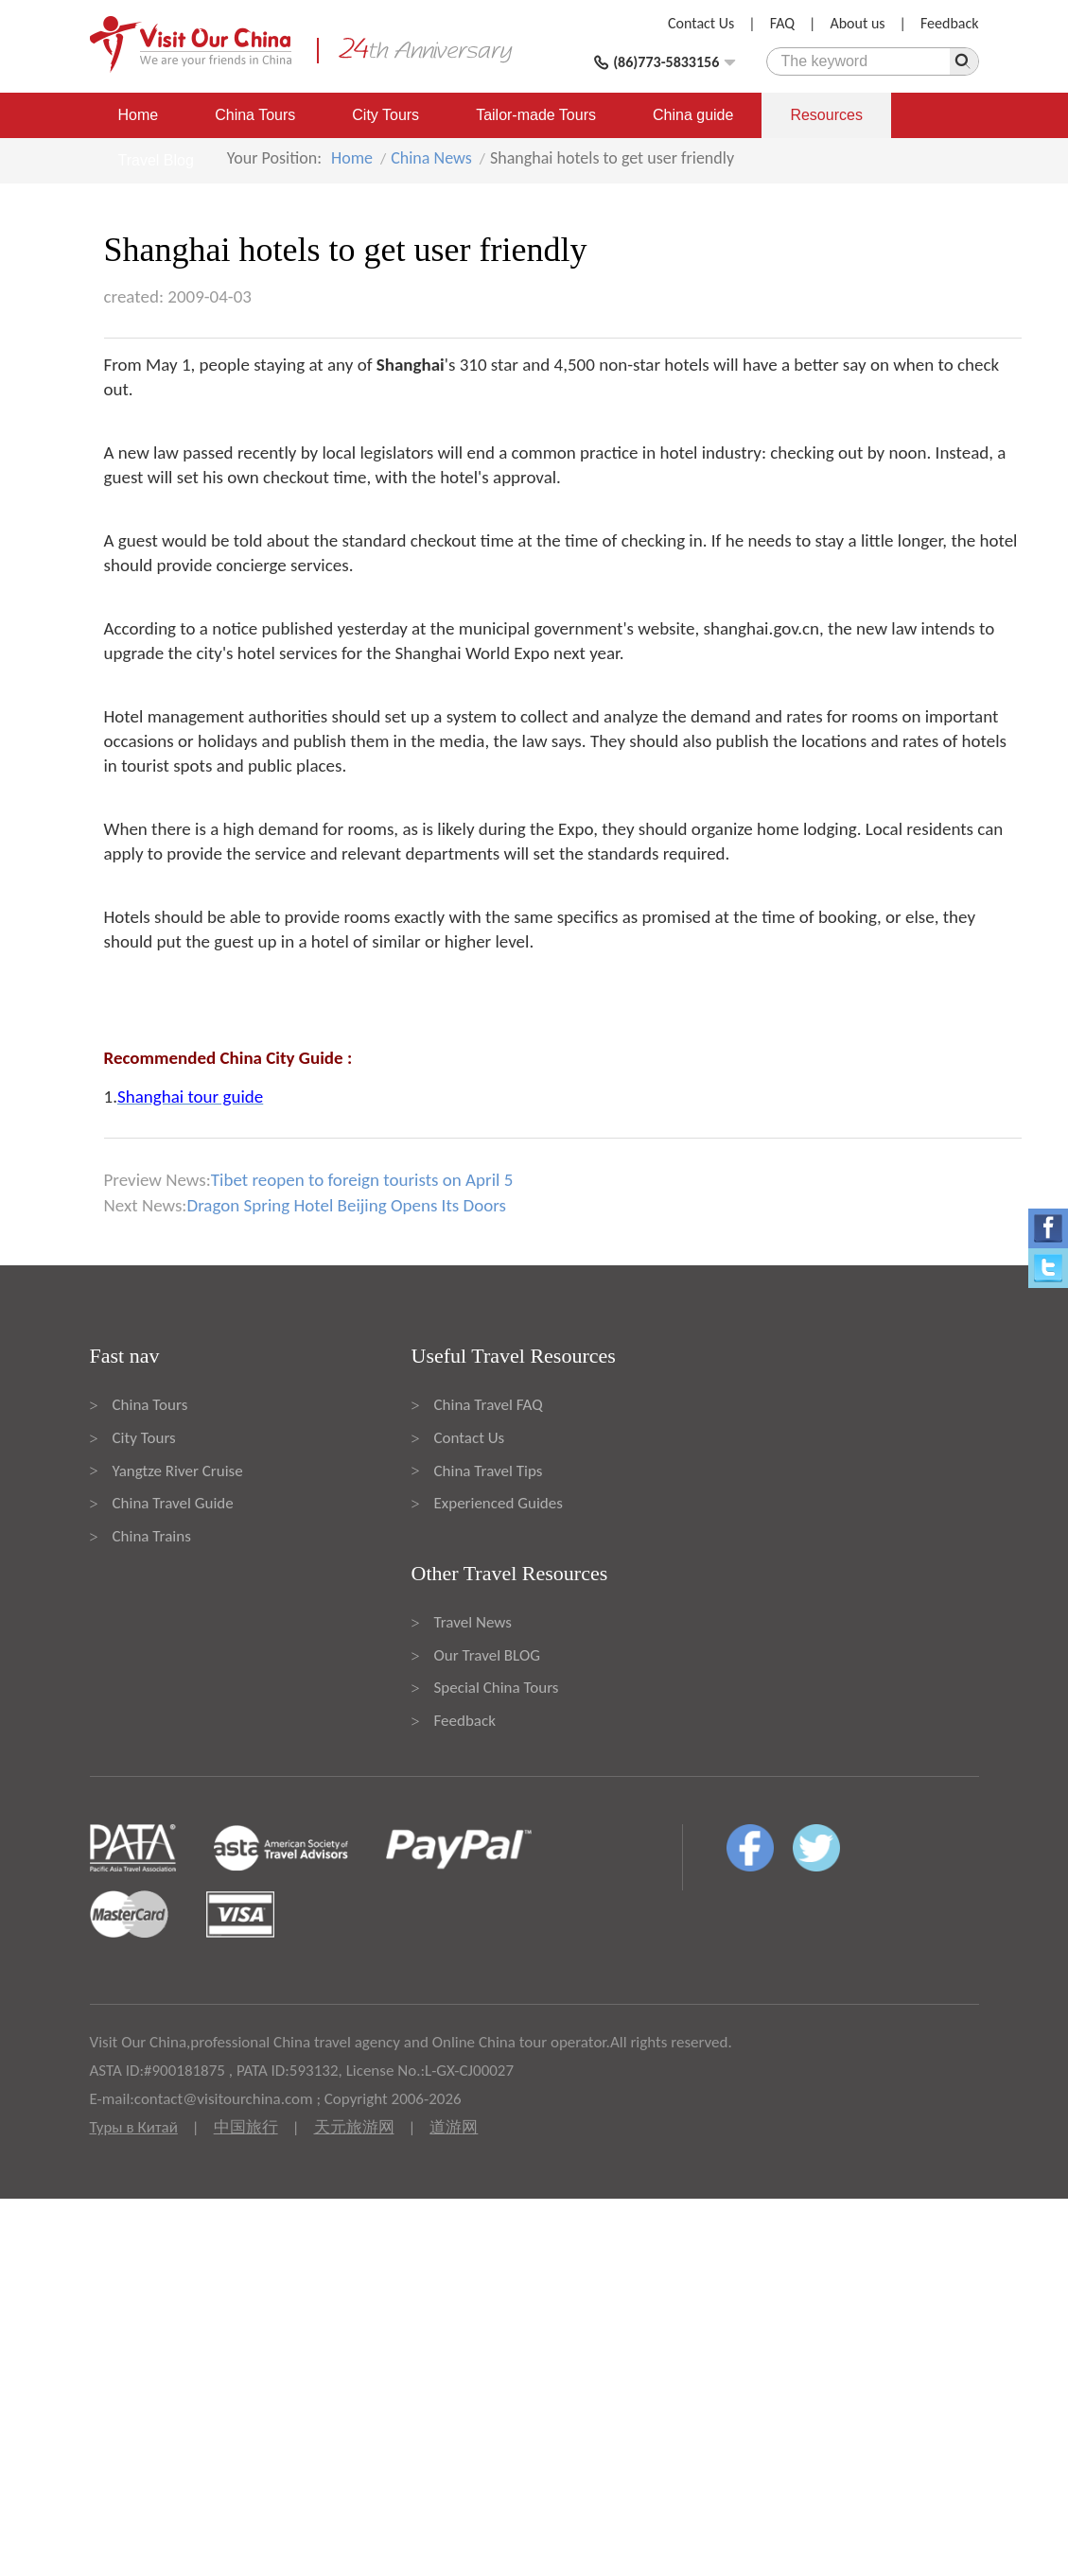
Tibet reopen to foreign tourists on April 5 (362, 1180)
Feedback (949, 23)
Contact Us (701, 23)
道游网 (453, 2127)
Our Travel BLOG (487, 1655)
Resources (826, 115)
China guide (693, 115)
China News (431, 158)
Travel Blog (156, 160)
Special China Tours (496, 1687)
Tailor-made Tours (536, 115)
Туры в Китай (134, 2127)
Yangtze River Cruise (178, 1471)
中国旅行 (246, 2127)
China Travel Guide (173, 1503)
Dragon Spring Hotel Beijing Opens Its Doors (346, 1205)
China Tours (255, 115)
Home (138, 115)
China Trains (152, 1536)
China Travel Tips (488, 1471)
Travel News (473, 1622)
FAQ (782, 23)
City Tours (385, 115)
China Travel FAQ (488, 1405)
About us (857, 23)
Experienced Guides (498, 1503)
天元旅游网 (354, 2127)
